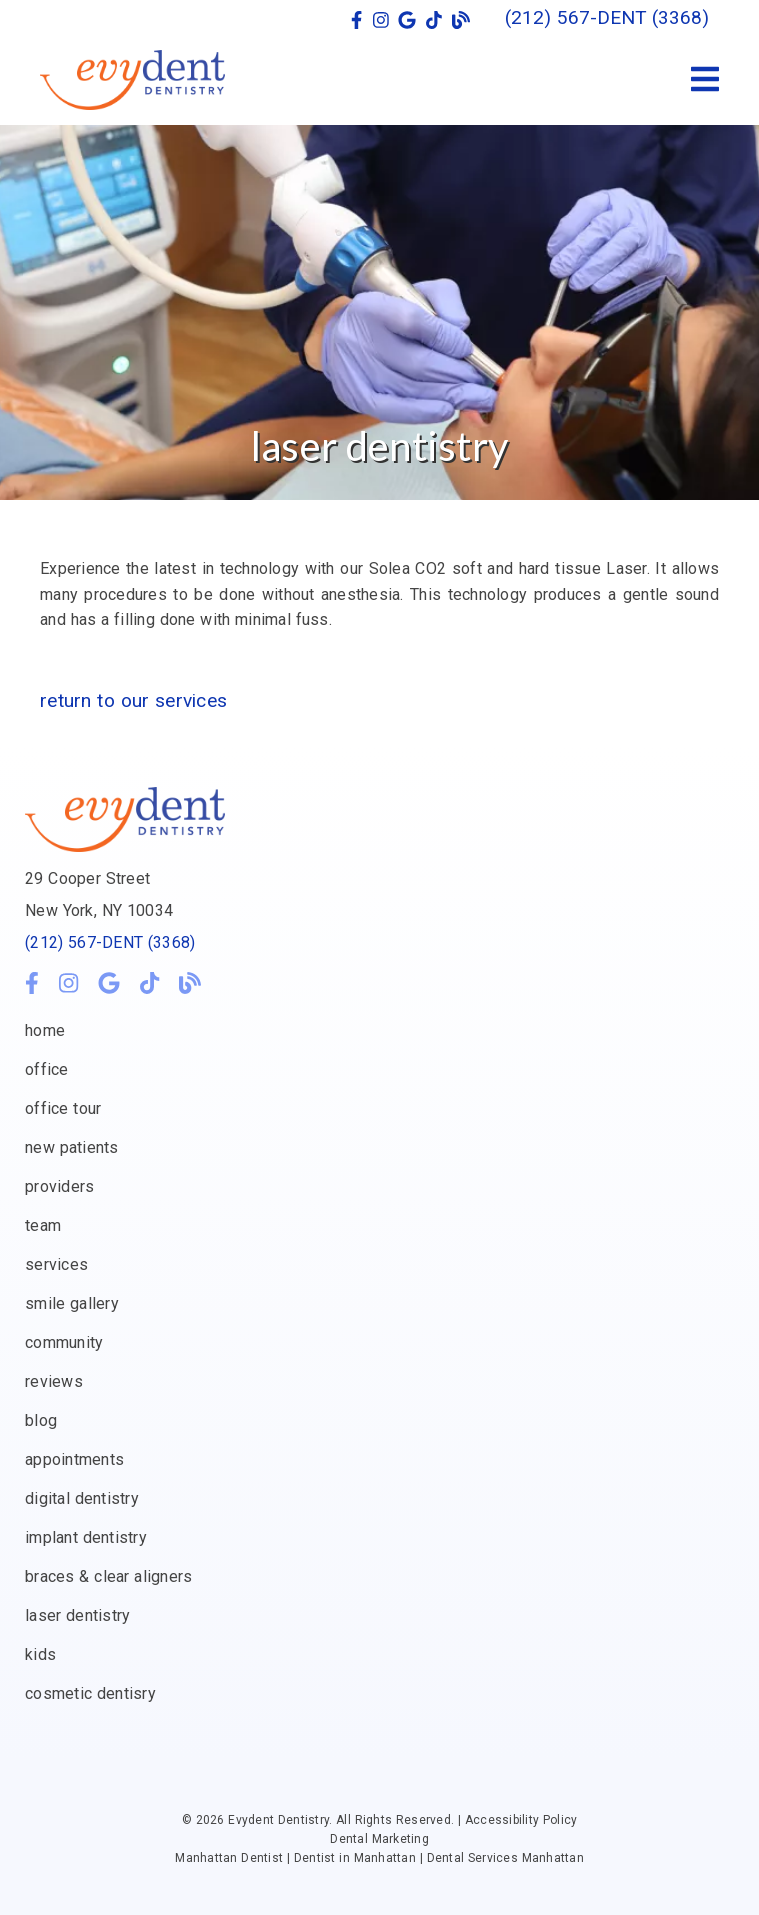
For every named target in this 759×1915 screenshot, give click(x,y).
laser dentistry (77, 1615)
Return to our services (133, 700)
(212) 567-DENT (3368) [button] (607, 17)
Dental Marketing (379, 1839)
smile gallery (72, 1303)
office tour (63, 1108)
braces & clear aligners (108, 1576)
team (43, 1225)
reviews (54, 1381)
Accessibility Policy (521, 1820)
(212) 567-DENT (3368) (110, 942)
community (64, 1342)
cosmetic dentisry (90, 1693)
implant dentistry (86, 1537)
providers (59, 1186)
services (56, 1264)
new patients (72, 1147)
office (47, 1069)
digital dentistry (82, 1498)
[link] (356, 20)
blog (41, 1420)
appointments (74, 1459)
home (45, 1030)
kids (40, 1654)
